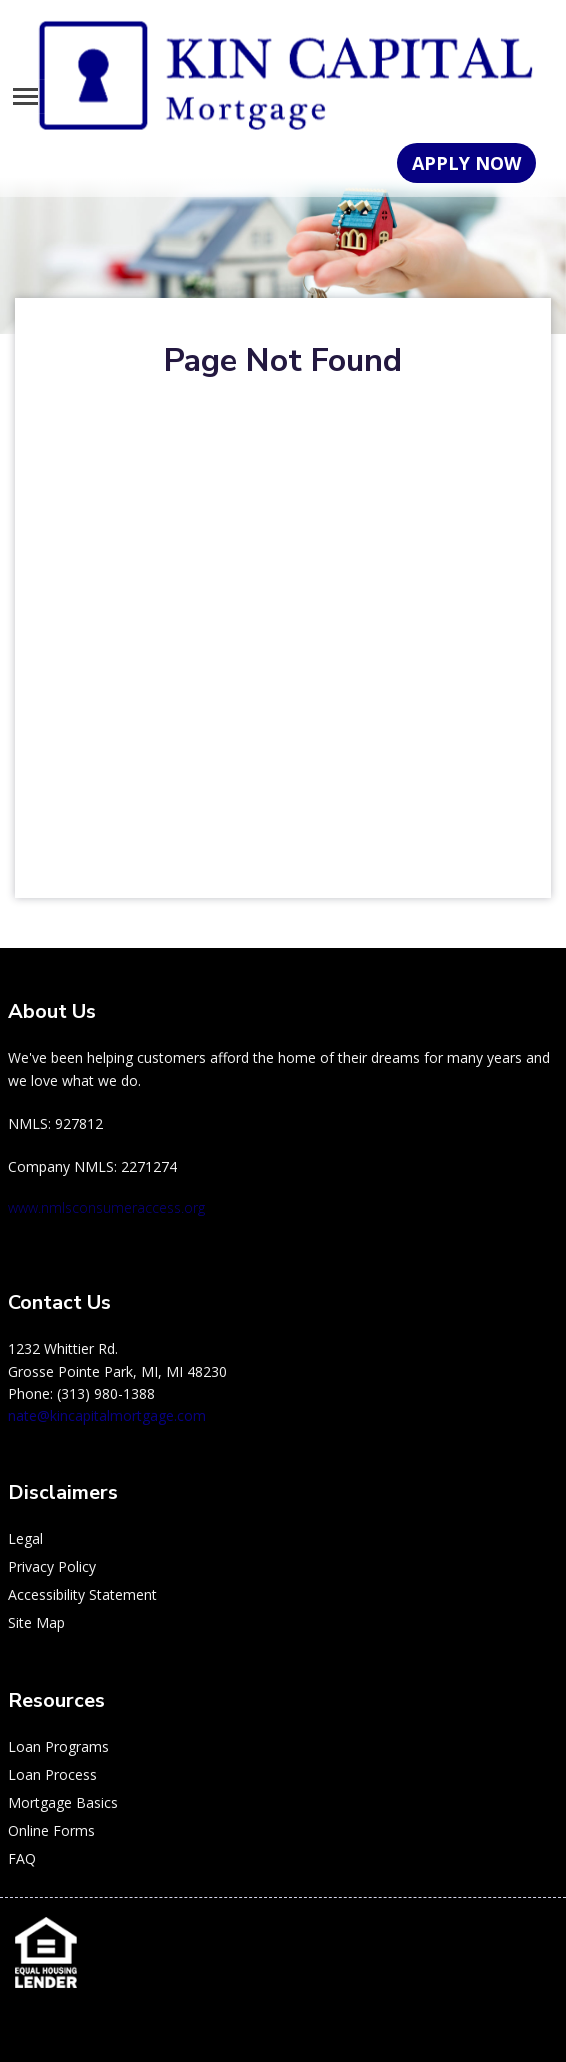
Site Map (36, 1622)
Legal (25, 1538)
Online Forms (51, 1830)
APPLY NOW (466, 163)
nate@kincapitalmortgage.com (107, 1415)
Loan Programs (58, 1746)
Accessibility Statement (82, 1594)
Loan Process (52, 1774)
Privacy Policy (52, 1566)
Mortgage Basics (63, 1802)
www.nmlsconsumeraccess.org (106, 1207)
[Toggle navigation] (25, 96)
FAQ (22, 1858)
